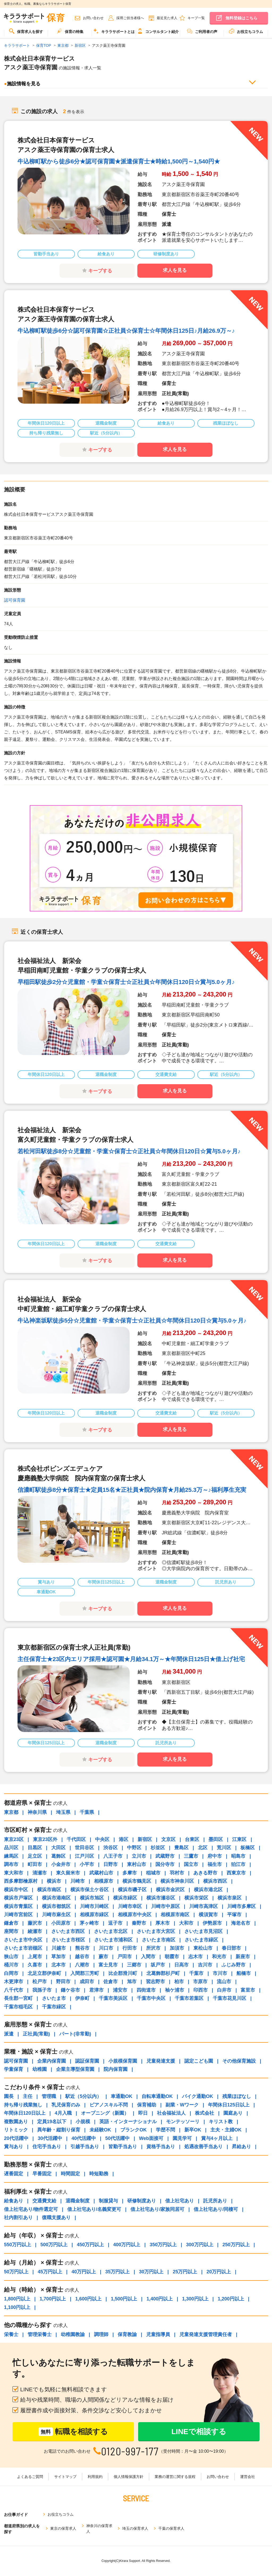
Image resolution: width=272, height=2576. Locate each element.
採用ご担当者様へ (130, 18)
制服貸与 (108, 2200)
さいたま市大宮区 (156, 1931)
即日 (143, 2113)
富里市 (248, 1990)
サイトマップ (65, 2476)
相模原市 (103, 1881)
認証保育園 (87, 2061)
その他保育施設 (239, 2061)
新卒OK (192, 2129)
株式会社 (204, 2113)
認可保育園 (14, 600)
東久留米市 (68, 1873)
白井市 (224, 1990)
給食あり (13, 2200)
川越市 (59, 1948)
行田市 (129, 1948)
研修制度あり (141, 2200)
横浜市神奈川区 (177, 1881)
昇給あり (241, 2146)
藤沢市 (35, 1923)
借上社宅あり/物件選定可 (31, 2209)
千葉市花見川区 (229, 1998)
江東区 (239, 1839)
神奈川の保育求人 (99, 2528)
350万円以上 (163, 2244)
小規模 (83, 2121)
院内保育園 (116, 2069)
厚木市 (162, 1923)
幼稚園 (39, 2069)
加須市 (177, 1948)
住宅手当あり (46, 2146)
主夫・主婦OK (225, 2129)
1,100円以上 (17, 2307)
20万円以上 (218, 2271)
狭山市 (11, 1956)
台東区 (192, 1839)
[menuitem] (26, 33)
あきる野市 (205, 1873)
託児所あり (215, 2200)
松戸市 (39, 1981)
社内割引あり (18, 2217)
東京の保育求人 (63, 2528)
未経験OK (100, 2129)
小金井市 (60, 1864)
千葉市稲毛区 (18, 2006)
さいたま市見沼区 (203, 1931)
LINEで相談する (198, 2431)
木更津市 (13, 1981)
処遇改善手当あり (203, 2146)
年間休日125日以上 (228, 2105)
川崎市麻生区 (56, 1914)
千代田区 (76, 1839)
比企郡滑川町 (122, 1973)
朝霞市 (172, 1956)
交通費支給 (44, 2200)
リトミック (16, 2129)
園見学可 (182, 2138)
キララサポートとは (114, 31)
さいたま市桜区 (68, 1939)
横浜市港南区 (56, 1898)
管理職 (49, 2096)
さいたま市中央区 (23, 1939)
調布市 (11, 1864)
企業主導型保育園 (75, 2069)
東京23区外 (45, 1839)
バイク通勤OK (197, 2096)
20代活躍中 (16, 2138)
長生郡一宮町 (18, 1998)
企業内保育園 (51, 2061)
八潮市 (82, 1964)
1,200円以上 (231, 2298)
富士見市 (108, 1964)
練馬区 (11, 1856)
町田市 (35, 1864)
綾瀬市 (35, 1931)
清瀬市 (39, 1873)
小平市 (87, 1864)
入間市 (148, 1956)
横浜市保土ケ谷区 (89, 1889)
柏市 (179, 1981)
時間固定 (70, 2173)
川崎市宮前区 (18, 1914)
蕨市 (103, 1956)
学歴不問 (165, 2129)
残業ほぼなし (236, 2096)
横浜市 (54, 1881)
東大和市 (13, 1873)
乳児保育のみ (66, 2105)
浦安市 (120, 1990)
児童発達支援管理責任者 (205, 2334)
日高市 (181, 1964)
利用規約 (95, 2476)
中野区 (134, 1847)
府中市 (214, 1856)
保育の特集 (70, 31)
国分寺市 (165, 1864)
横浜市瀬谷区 (160, 1898)
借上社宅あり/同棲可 (216, 2209)
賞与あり (13, 2146)
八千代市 (13, 1990)
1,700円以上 (53, 2298)
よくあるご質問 (30, 2476)
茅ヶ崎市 (89, 1923)
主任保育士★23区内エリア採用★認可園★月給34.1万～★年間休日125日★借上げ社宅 (131, 1659)
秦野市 (139, 1923)
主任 (27, 2096)
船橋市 (243, 1973)
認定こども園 (198, 2061)
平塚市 (234, 1914)
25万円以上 (185, 2271)
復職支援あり (56, 2217)
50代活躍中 (117, 2138)
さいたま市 (54, 1998)
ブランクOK (133, 2129)
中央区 (102, 1839)
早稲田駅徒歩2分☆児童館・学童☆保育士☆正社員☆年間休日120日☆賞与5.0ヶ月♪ (126, 982)
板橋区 (247, 1847)
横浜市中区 (16, 1889)
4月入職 (63, 2113)
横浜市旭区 (92, 1898)
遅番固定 (13, 2173)
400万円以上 (126, 2244)
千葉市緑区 (54, 2006)
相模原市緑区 (94, 1914)
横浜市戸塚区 (18, 1898)
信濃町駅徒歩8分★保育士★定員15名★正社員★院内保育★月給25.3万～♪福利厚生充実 (132, 1490)
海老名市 (240, 1923)
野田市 (63, 1981)
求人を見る (175, 270)
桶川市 (11, 1964)
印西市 (200, 1990)
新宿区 (145, 1839)
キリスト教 (221, 2121)
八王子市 (112, 1856)
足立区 (35, 1856)
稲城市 (153, 1873)
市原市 (200, 1981)
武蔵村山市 (101, 1873)
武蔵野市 (165, 1856)
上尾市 (35, 1956)
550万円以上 (17, 2244)
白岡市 (11, 1973)
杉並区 (158, 1847)
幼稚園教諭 (73, 2334)
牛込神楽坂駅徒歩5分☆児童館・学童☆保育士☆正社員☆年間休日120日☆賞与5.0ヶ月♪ (132, 1320)
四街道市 (146, 1990)
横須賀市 (208, 1914)
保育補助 (146, 2105)
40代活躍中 (83, 2138)
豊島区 (181, 1847)
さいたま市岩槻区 (23, 1948)
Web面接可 (151, 2138)
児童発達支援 (160, 2061)
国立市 (191, 1864)
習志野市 (155, 1981)
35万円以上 (117, 2271)
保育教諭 (127, 2334)
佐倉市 (110, 1981)
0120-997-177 (130, 2451)
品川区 (11, 1847)
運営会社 (247, 2476)
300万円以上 (199, 2244)
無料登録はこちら (241, 18)
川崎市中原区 (165, 1906)
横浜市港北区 (208, 1889)
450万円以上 (90, 2244)
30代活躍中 (50, 2138)
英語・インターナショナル (128, 2121)
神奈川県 (37, 1812)
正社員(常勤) (36, 2034)
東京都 (11, 1812)
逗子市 (115, 1923)
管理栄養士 (40, 2334)
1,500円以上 (124, 2298)
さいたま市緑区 (201, 1939)
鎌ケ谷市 (70, 1990)
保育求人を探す (26, 31)
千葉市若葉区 (189, 1998)
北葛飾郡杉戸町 (163, 1973)
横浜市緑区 (125, 1898)
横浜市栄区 (196, 1898)
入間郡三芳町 (84, 1973)
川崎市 (77, 1881)
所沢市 (153, 1948)
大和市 (186, 1923)
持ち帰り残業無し (23, 2105)
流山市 (224, 1981)
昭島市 (238, 1856)
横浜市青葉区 (18, 1906)
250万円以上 (236, 2244)
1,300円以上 (195, 2298)
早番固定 (42, 2173)
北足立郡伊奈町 (44, 1973)
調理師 (101, 2334)
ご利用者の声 (202, 31)
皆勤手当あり (122, 2146)
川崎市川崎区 (94, 1906)
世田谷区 (84, 1847)
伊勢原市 (212, 1923)
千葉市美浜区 (113, 1998)
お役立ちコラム (246, 31)
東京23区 (14, 1839)
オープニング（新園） (105, 2113)
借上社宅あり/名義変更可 (94, 2209)
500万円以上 (53, 2244)
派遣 (9, 2034)
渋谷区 (110, 1847)
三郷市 (134, 1964)
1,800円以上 (17, 2298)
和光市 (219, 1956)
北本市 (58, 1964)
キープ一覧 (196, 18)
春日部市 (231, 1948)
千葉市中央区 (151, 1998)
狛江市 (238, 1864)
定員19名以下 (51, 2121)
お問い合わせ (93, 18)
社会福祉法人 (171, 2113)
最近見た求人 (167, 18)
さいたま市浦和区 (113, 1939)
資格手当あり (160, 2146)
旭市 (132, 1981)
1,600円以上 (88, 2298)
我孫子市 (42, 1990)
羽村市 (177, 1873)
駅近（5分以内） (83, 2096)
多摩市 (129, 1873)
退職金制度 (78, 2200)
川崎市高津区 (203, 1906)
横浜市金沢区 (170, 1889)
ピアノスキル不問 (109, 2105)
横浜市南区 (49, 1889)
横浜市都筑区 (56, 1906)
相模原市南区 (175, 1914)
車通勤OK (121, 2096)
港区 (123, 1839)
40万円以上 (83, 2271)
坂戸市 (158, 1964)
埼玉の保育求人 (135, 2528)
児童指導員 (158, 2334)
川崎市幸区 (130, 1906)
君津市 (96, 1990)
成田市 (87, 1981)
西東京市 (236, 1873)
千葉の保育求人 (171, 2528)
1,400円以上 (159, 2298)
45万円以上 (50, 2271)
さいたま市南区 (158, 1939)
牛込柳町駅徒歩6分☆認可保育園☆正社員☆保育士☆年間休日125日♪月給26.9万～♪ (126, 330)
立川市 (139, 1856)
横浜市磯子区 (132, 1889)
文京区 (168, 1839)
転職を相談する (73, 2431)
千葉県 (87, 1812)
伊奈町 (82, 1998)
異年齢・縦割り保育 (58, 2129)
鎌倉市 (11, 1923)
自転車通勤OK (157, 2096)
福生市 (214, 1864)
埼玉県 (63, 1812)
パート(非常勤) (75, 2034)
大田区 (58, 1847)
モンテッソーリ (182, 2121)
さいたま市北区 (111, 1931)
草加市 (58, 1956)
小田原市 (60, 1923)
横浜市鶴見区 (136, 1881)
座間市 (11, 1931)
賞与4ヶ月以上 (216, 2138)
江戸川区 (84, 1856)
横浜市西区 (215, 1881)
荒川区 (224, 1847)
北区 (202, 1847)
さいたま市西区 (68, 1931)
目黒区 (35, 1847)
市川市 (220, 1973)
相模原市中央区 (134, 1914)
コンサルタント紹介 (158, 31)
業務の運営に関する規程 (175, 2476)
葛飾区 (58, 1856)
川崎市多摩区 (241, 1906)
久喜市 (35, 1964)
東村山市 (136, 1864)
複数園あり (16, 2121)
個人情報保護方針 (128, 2476)
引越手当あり (84, 2146)
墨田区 (216, 1839)
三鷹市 (191, 1856)
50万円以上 (16, 2271)
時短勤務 (98, 2173)
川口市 (106, 1948)
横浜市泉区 (229, 1898)
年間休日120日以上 (24, 2113)
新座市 (243, 1956)
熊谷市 (82, 1948)
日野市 (110, 1864)
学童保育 (13, 2069)
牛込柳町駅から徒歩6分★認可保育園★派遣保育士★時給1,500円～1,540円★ (119, 161)
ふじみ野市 (233, 1964)
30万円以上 (151, 2271)
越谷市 (82, 1956)
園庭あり (233, 2113)
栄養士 (11, 2334)
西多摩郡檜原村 (20, 1881)
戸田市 (124, 1956)
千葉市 (196, 1973)
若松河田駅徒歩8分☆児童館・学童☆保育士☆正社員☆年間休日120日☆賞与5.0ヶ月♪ (129, 1151)
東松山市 (202, 1948)
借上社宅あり (179, 2200)
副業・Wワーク (182, 2105)
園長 (9, 2096)
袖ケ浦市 (174, 1990)
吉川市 (205, 1964)
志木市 (195, 1956)
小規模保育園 (122, 2061)
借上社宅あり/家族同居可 (157, 2209)
